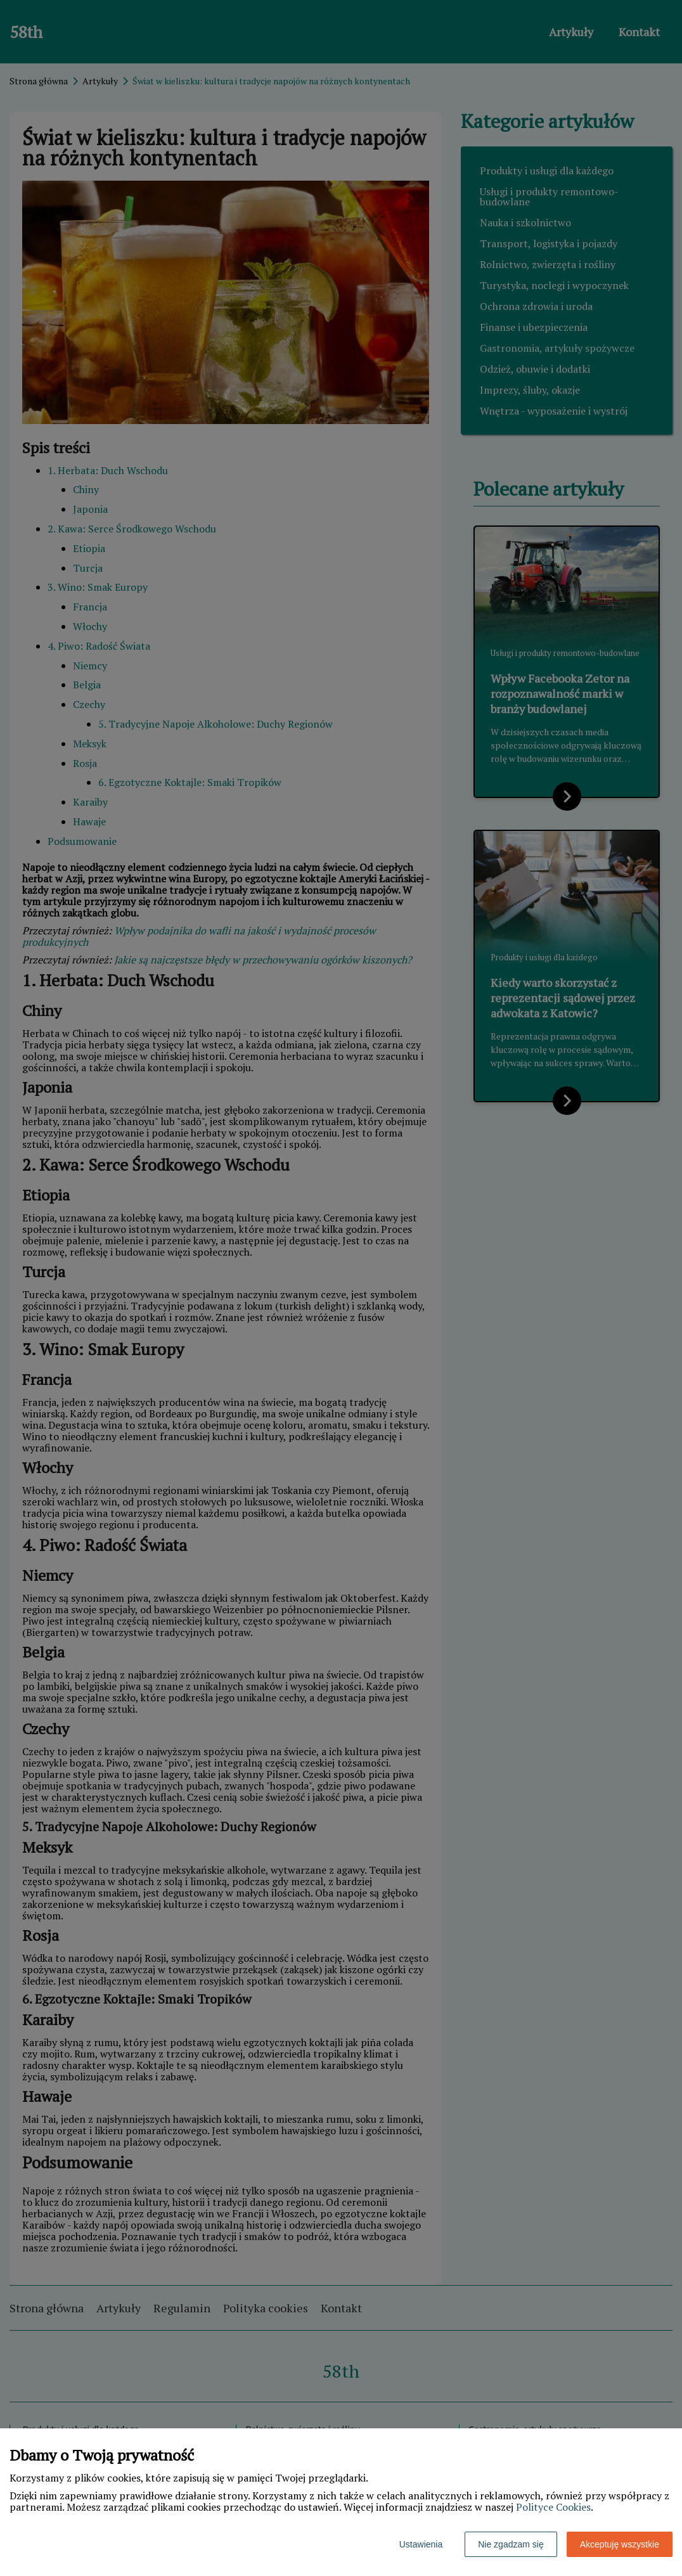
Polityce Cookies (553, 2507)
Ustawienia (420, 2544)
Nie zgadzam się (511, 2544)
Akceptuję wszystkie (619, 2544)
